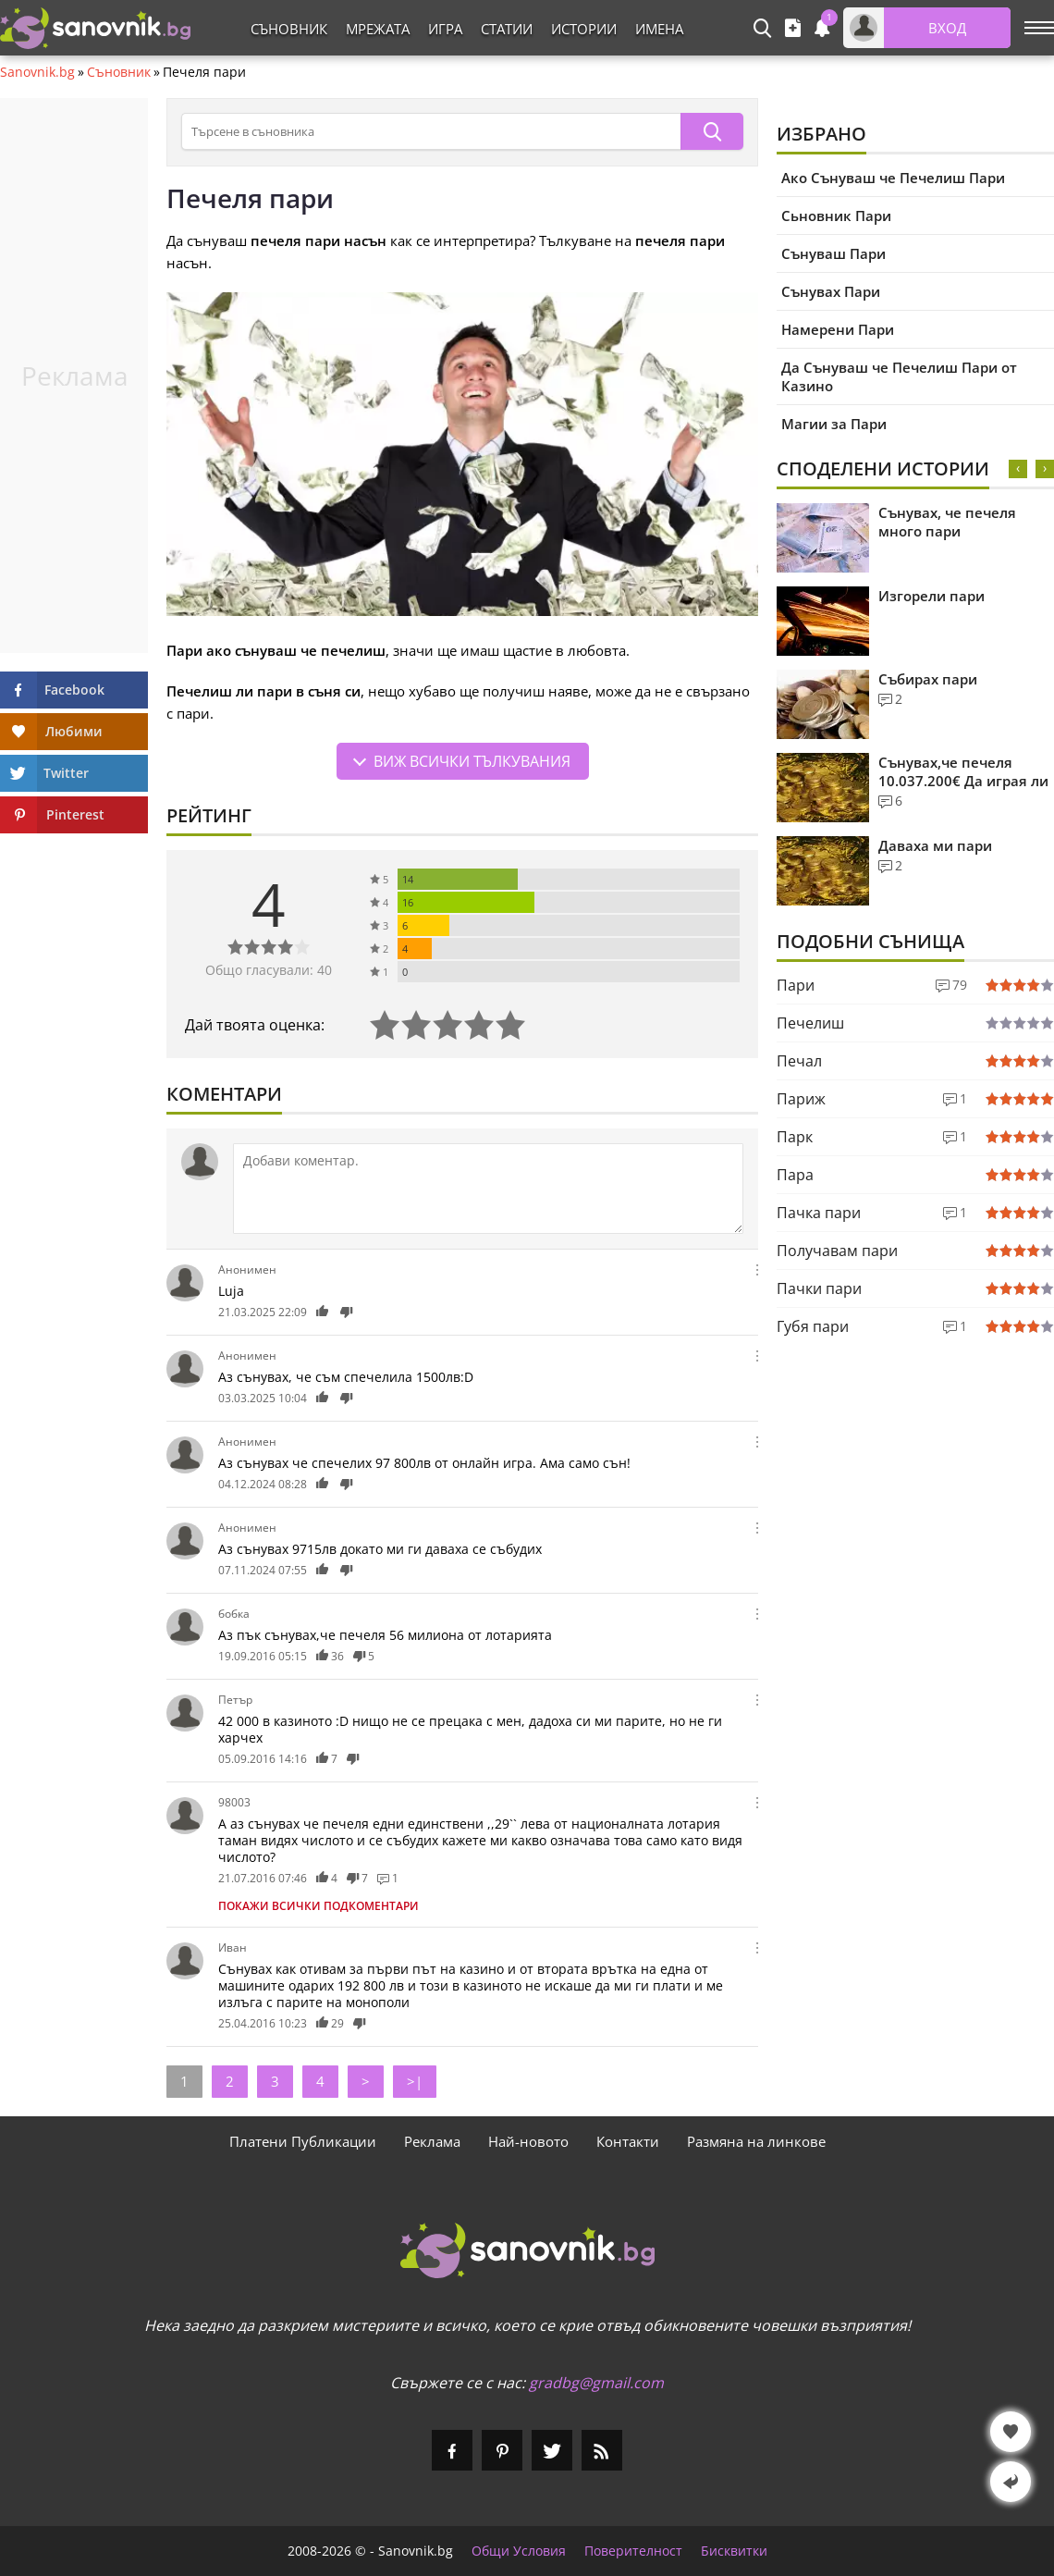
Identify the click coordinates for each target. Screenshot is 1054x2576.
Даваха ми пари (935, 845)
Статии (507, 28)
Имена (659, 28)
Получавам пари (837, 1250)
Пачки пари (819, 1288)
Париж (801, 1099)
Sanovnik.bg (37, 72)
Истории (584, 28)
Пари (796, 985)
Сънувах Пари (830, 291)
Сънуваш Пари (833, 253)
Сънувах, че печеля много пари (947, 521)
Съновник (289, 28)
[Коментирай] (488, 1188)
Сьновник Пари (836, 215)
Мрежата (378, 28)
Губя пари (813, 1326)
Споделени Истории (883, 468)
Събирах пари (927, 679)
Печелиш (810, 1023)
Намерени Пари (837, 329)
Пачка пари (819, 1212)
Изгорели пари (931, 595)
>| (415, 2081)
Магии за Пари (834, 423)
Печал (799, 1061)
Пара (795, 1174)
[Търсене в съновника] (430, 131)
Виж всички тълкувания (472, 761)
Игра (445, 28)
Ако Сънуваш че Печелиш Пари (893, 177)
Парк (795, 1137)
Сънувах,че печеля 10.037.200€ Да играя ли (963, 771)
